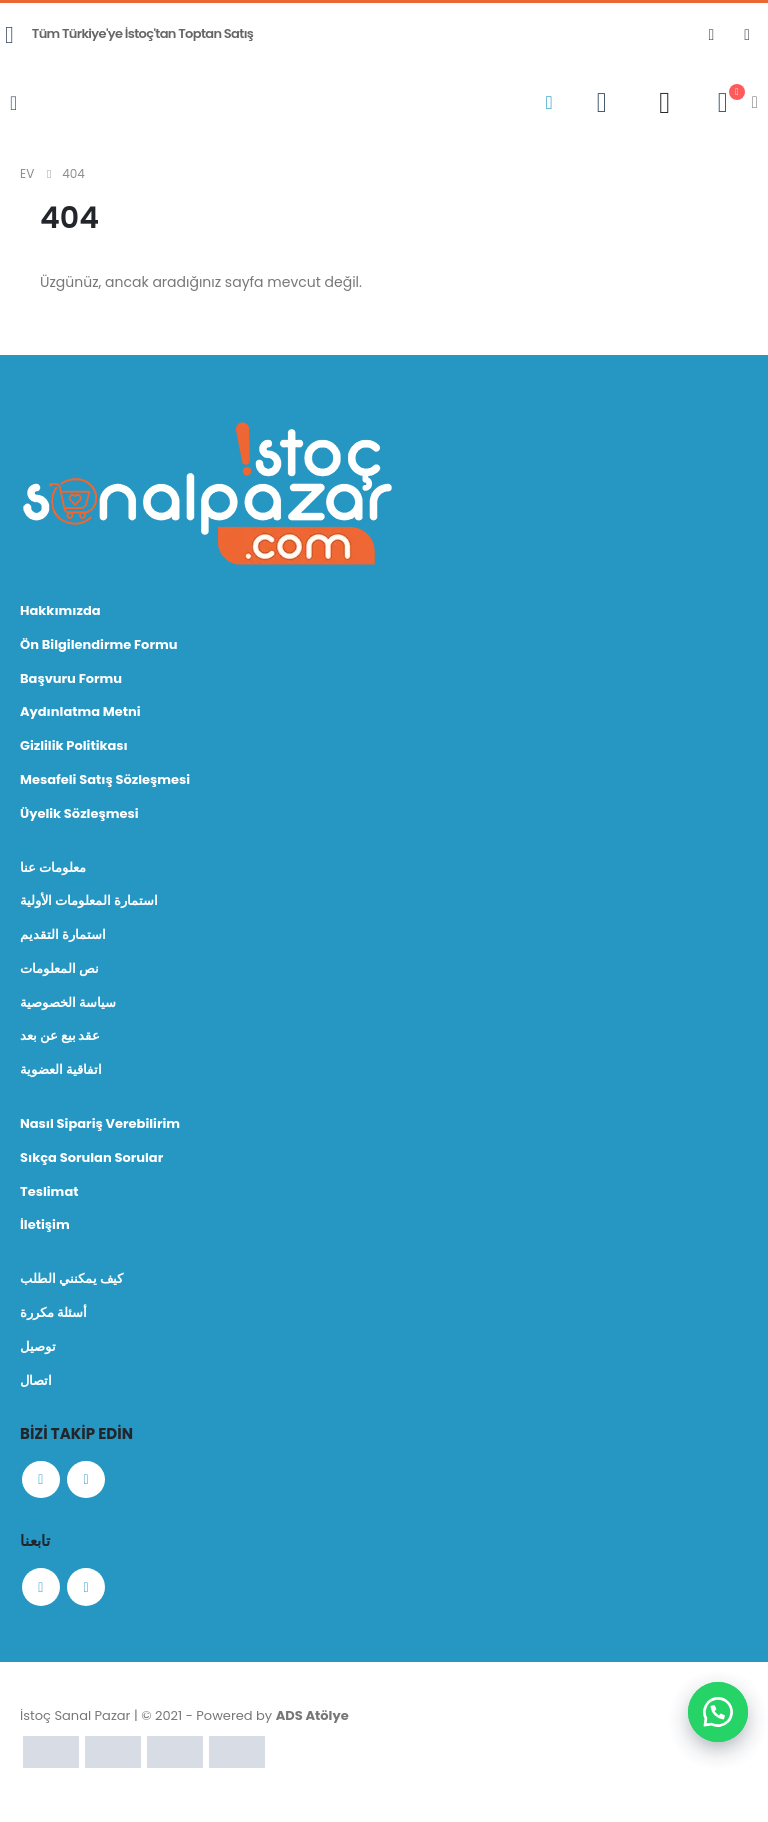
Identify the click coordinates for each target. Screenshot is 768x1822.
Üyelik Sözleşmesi (79, 814)
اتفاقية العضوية (61, 1072)
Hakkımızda (60, 610)
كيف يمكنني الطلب (71, 1282)
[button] (718, 1712)
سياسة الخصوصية (68, 1004)
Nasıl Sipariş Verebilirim (100, 1126)
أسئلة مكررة (53, 1316)
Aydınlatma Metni (80, 712)
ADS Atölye (312, 1724)
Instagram (89, 1485)
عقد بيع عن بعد (60, 1038)
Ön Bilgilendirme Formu (98, 644)
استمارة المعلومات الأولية (89, 902)
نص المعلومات (59, 970)
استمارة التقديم (63, 936)
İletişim (45, 1228)
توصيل (38, 1350)
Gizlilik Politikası (74, 746)
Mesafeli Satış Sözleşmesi (105, 780)
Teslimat (49, 1194)
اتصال (36, 1384)
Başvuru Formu (71, 678)
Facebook (42, 1485)
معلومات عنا (53, 868)
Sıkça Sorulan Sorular (91, 1160)
